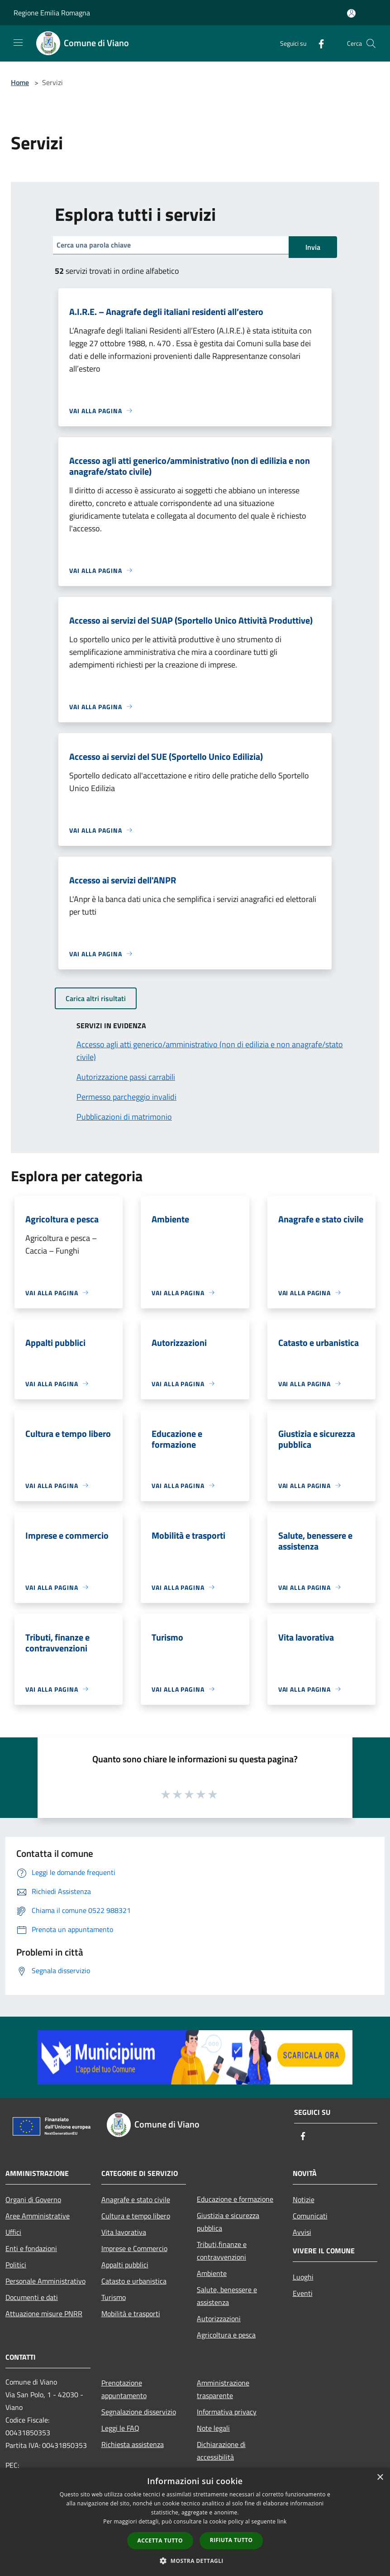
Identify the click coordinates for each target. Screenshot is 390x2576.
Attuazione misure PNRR (43, 2313)
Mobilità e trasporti (130, 2313)
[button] (195, 2560)
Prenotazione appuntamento (124, 2389)
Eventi (303, 2293)
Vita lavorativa (123, 2232)
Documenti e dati (31, 2297)
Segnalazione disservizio (138, 2411)
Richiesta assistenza (132, 2444)
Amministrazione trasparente (223, 2389)
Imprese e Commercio (134, 2248)
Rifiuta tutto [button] (231, 2540)
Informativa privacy (227, 2411)
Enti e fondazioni (31, 2248)
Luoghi (303, 2276)
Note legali (213, 2428)
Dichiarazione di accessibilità (221, 2450)
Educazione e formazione (235, 2199)
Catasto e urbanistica (133, 2280)
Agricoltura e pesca (226, 2334)
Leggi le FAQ (120, 2428)
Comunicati (310, 2215)
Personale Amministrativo (45, 2280)
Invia (312, 247)
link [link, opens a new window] (282, 2521)
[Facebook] (318, 43)
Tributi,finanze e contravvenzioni (222, 2250)
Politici (15, 2264)
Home (20, 82)
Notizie (303, 2199)
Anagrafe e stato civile (135, 2199)
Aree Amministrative (37, 2215)
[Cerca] (371, 43)
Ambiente (212, 2273)
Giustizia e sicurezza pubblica (228, 2221)
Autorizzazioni (219, 2318)
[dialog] (195, 2522)
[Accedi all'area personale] (351, 13)
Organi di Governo (33, 2199)
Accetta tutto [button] (160, 2540)
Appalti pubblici (124, 2264)
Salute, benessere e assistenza (227, 2296)
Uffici (13, 2232)
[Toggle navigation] (18, 42)
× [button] (379, 2477)
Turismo (113, 2297)
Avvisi (302, 2232)
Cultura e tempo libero (135, 2215)
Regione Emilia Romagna (52, 12)
